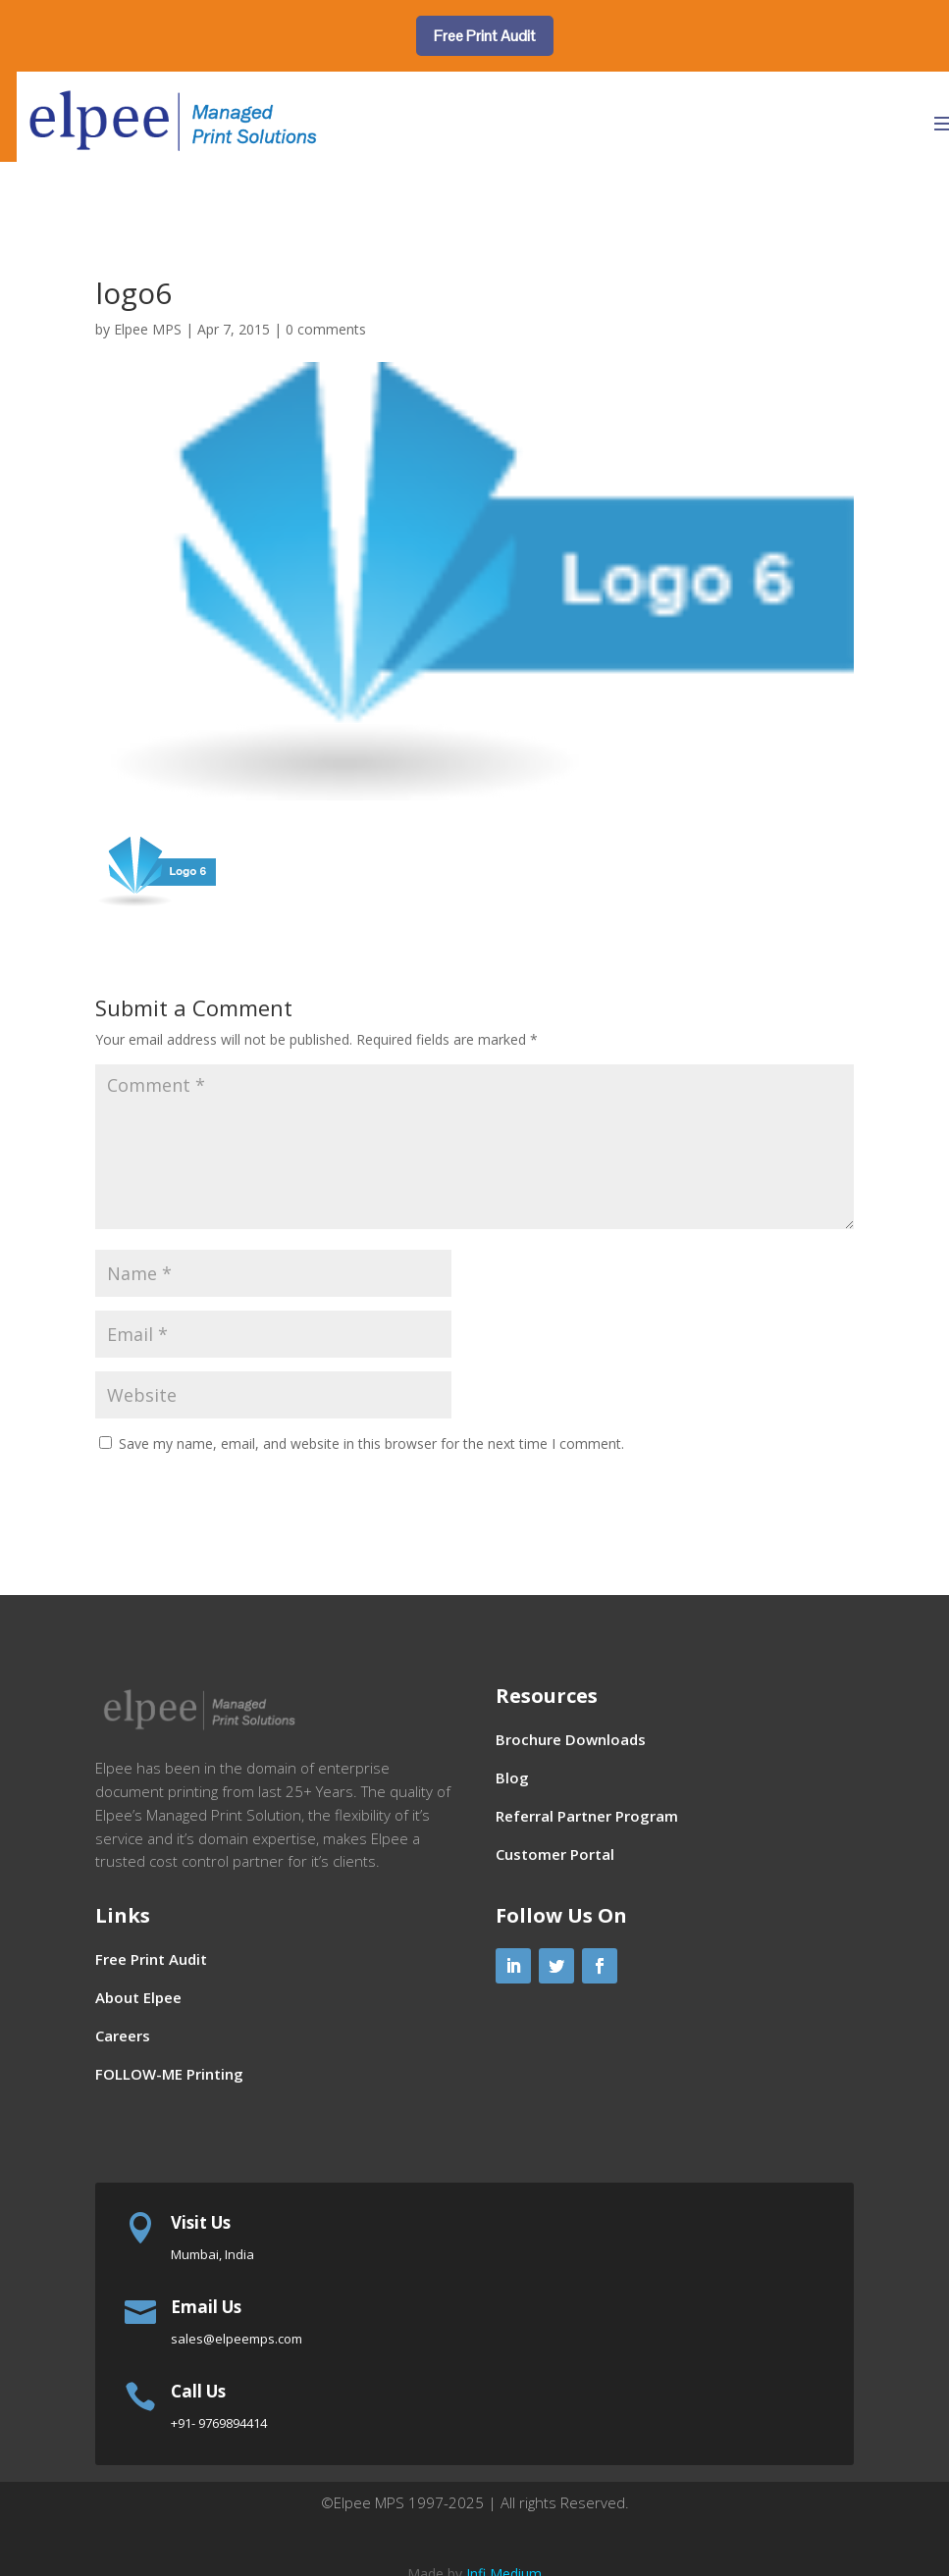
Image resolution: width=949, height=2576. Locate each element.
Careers (122, 2035)
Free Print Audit (485, 36)
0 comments (326, 329)
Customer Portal (555, 1854)
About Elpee (138, 1997)
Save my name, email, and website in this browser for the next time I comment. (371, 1443)
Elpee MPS (148, 329)
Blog (512, 1777)
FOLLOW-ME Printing (169, 2074)
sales (236, 2338)
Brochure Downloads (571, 1739)
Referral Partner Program (587, 1816)
